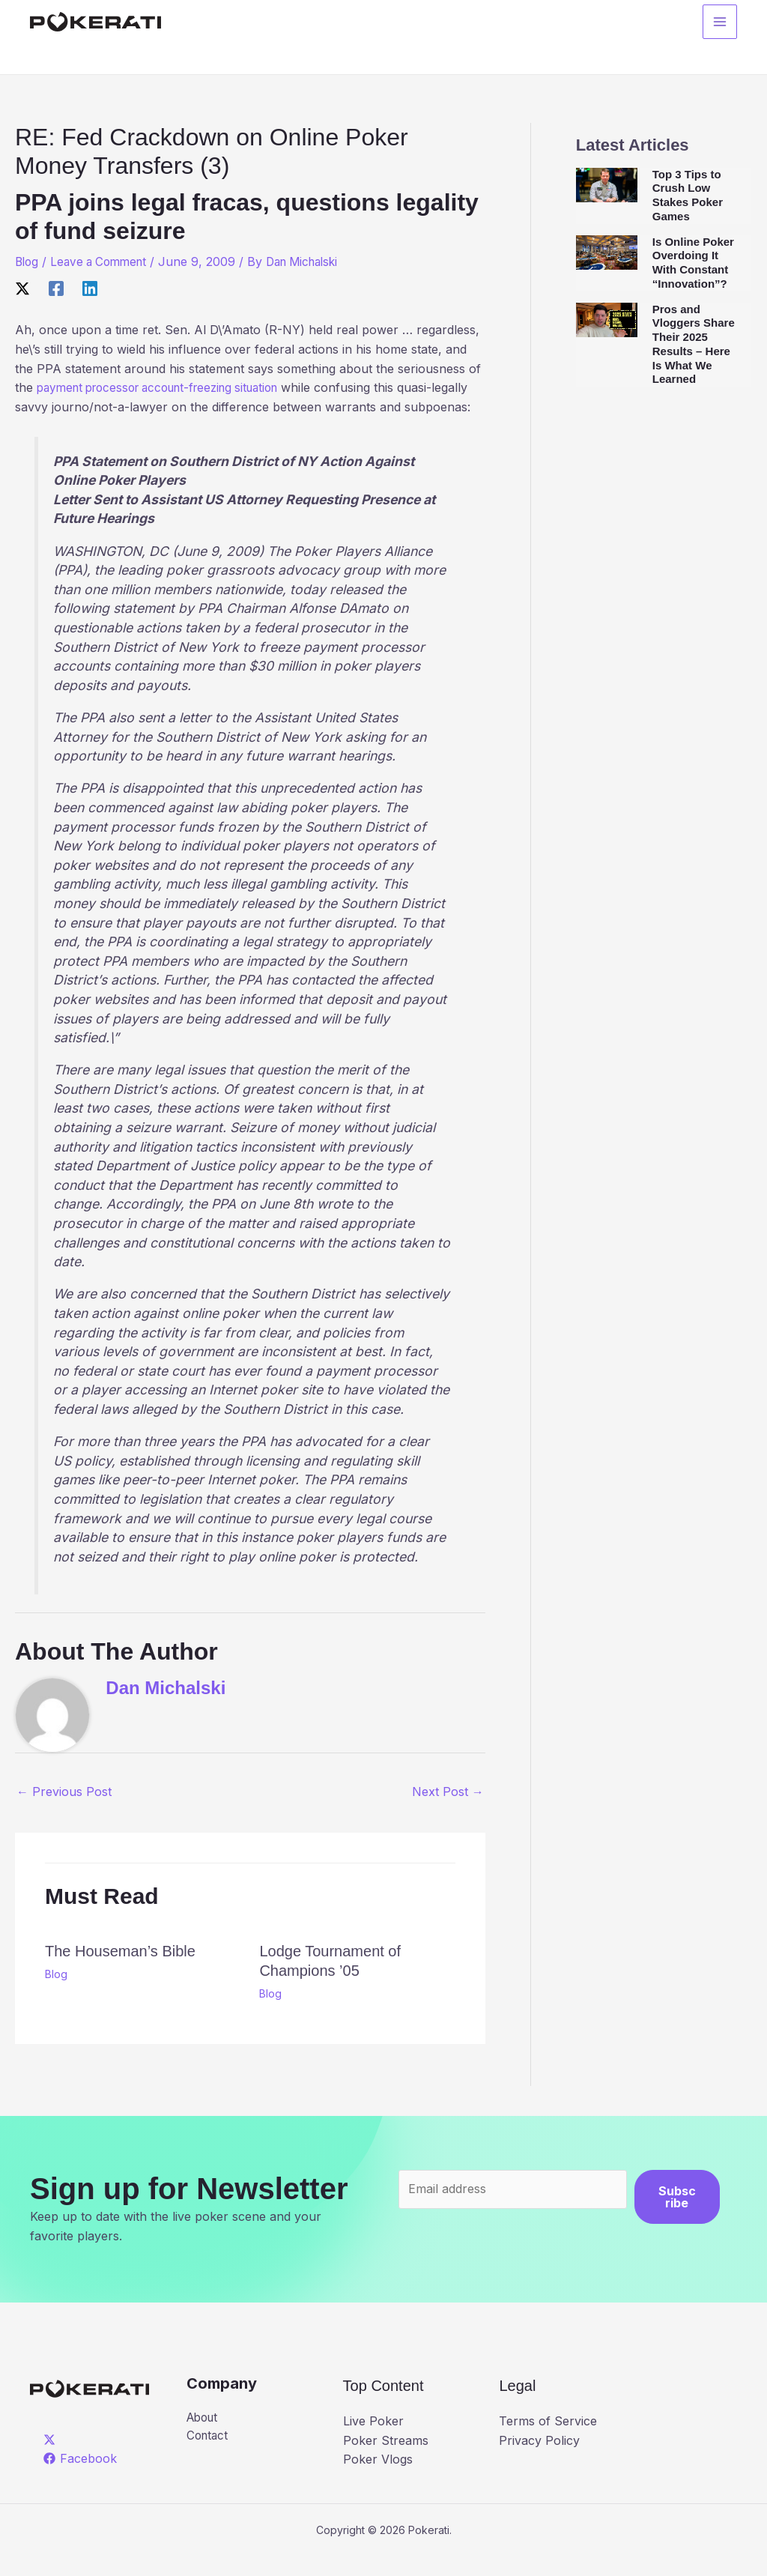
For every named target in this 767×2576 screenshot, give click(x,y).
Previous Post (64, 1810)
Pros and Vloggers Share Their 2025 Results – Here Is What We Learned (693, 344)
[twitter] (52, 2458)
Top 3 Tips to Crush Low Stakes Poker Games (687, 195)
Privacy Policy (539, 2459)
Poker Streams (385, 2459)
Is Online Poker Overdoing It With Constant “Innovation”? (693, 262)
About (204, 2436)
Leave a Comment (103, 261)
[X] (22, 287)
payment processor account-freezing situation (169, 387)
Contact (209, 2456)
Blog (27, 261)
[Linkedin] (89, 287)
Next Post (448, 1810)
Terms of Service (548, 2440)
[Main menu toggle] (720, 23)
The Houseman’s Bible (120, 1970)
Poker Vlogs (378, 2478)
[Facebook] (56, 287)
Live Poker (373, 2440)
